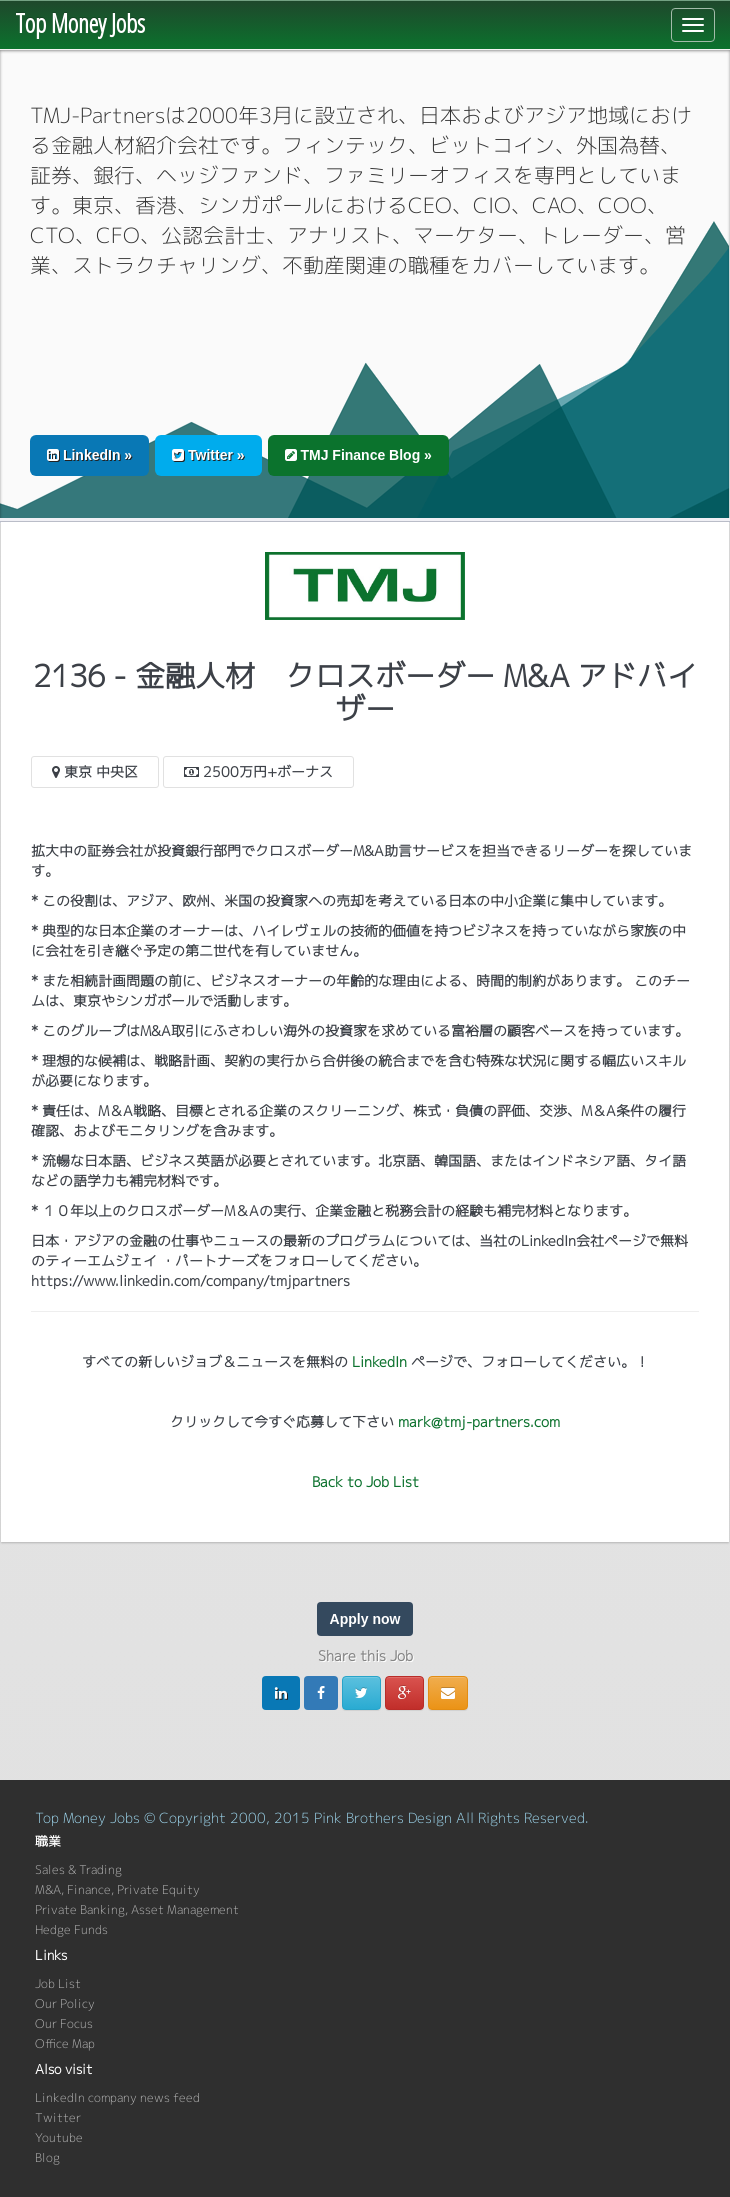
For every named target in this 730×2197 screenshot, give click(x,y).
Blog (47, 2157)
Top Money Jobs (80, 23)
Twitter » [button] (208, 455)
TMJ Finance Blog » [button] (358, 455)
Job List (58, 1983)
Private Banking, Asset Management (137, 1909)
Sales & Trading (78, 1869)
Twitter (58, 2117)
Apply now (365, 1619)
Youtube (59, 2137)
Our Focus (64, 2023)
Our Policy (65, 2003)
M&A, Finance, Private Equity (117, 1889)
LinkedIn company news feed (117, 2097)
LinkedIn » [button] (89, 455)
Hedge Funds (71, 1929)
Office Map (65, 2043)
